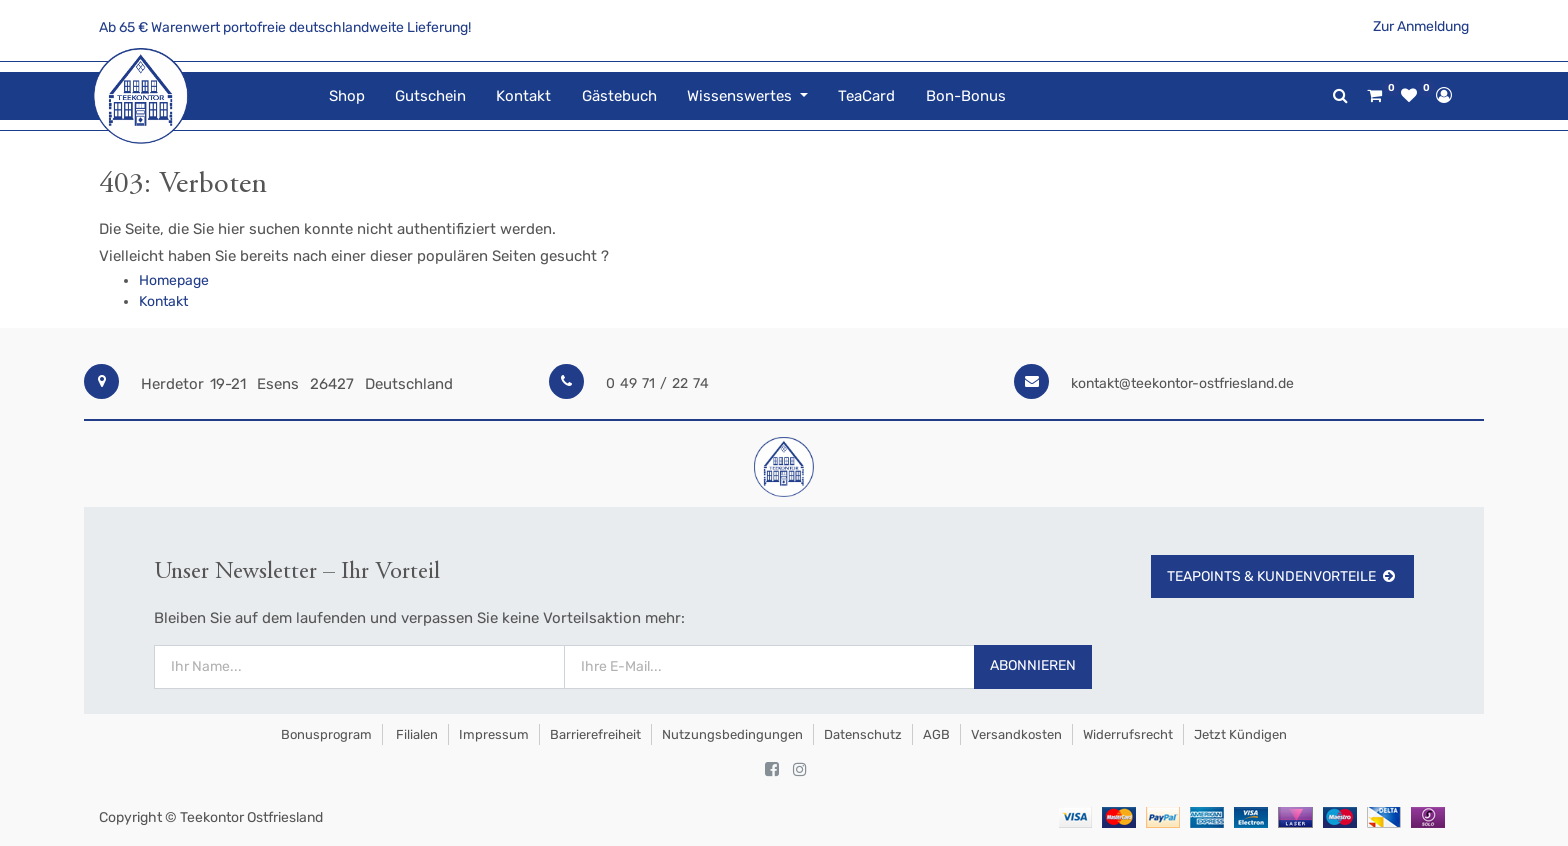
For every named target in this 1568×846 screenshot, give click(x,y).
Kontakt (163, 301)
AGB (936, 734)
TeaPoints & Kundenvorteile (1282, 576)
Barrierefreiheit (595, 734)
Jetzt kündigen (1240, 734)
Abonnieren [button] (1033, 665)
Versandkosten (1016, 734)
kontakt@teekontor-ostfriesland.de (1182, 383)
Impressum (494, 734)
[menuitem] (346, 96)
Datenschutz (863, 734)
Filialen (415, 734)
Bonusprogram (325, 734)
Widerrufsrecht (1128, 734)
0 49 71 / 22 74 (657, 383)
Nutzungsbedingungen (732, 734)
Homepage (174, 280)
